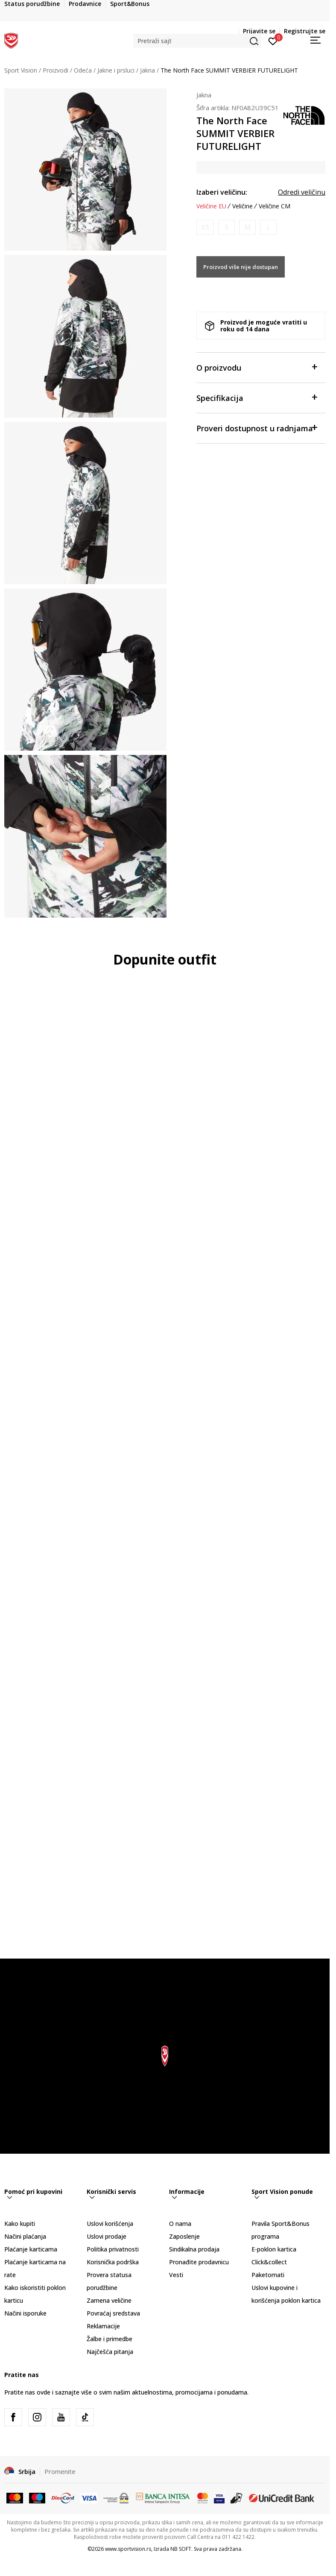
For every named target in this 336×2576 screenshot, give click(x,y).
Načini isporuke (25, 2313)
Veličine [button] (242, 206)
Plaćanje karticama (30, 2249)
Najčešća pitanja (110, 2352)
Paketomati (267, 2275)
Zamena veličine (109, 2300)
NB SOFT (180, 2549)
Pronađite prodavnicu (199, 2262)
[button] (197, 41)
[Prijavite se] (273, 40)
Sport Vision (20, 70)
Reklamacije (103, 2326)
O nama (180, 2223)
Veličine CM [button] (274, 206)
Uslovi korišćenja (110, 2223)
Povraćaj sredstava (113, 2313)
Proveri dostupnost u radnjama (256, 427)
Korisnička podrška (113, 2262)
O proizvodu (256, 367)
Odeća (83, 70)
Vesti (176, 2275)
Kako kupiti (19, 2223)
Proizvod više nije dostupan (240, 267)
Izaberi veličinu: (221, 192)
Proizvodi (55, 70)
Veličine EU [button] (211, 206)
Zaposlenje (184, 2236)
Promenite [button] (60, 2471)
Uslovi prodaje (106, 2236)
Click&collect (269, 2262)
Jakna (147, 70)
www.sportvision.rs (128, 2549)
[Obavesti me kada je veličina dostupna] (205, 227)
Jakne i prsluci (115, 70)
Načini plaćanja (25, 2236)
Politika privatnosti (113, 2249)
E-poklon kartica (273, 2249)
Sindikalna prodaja (194, 2249)
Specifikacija (256, 397)
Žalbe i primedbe (109, 2339)
